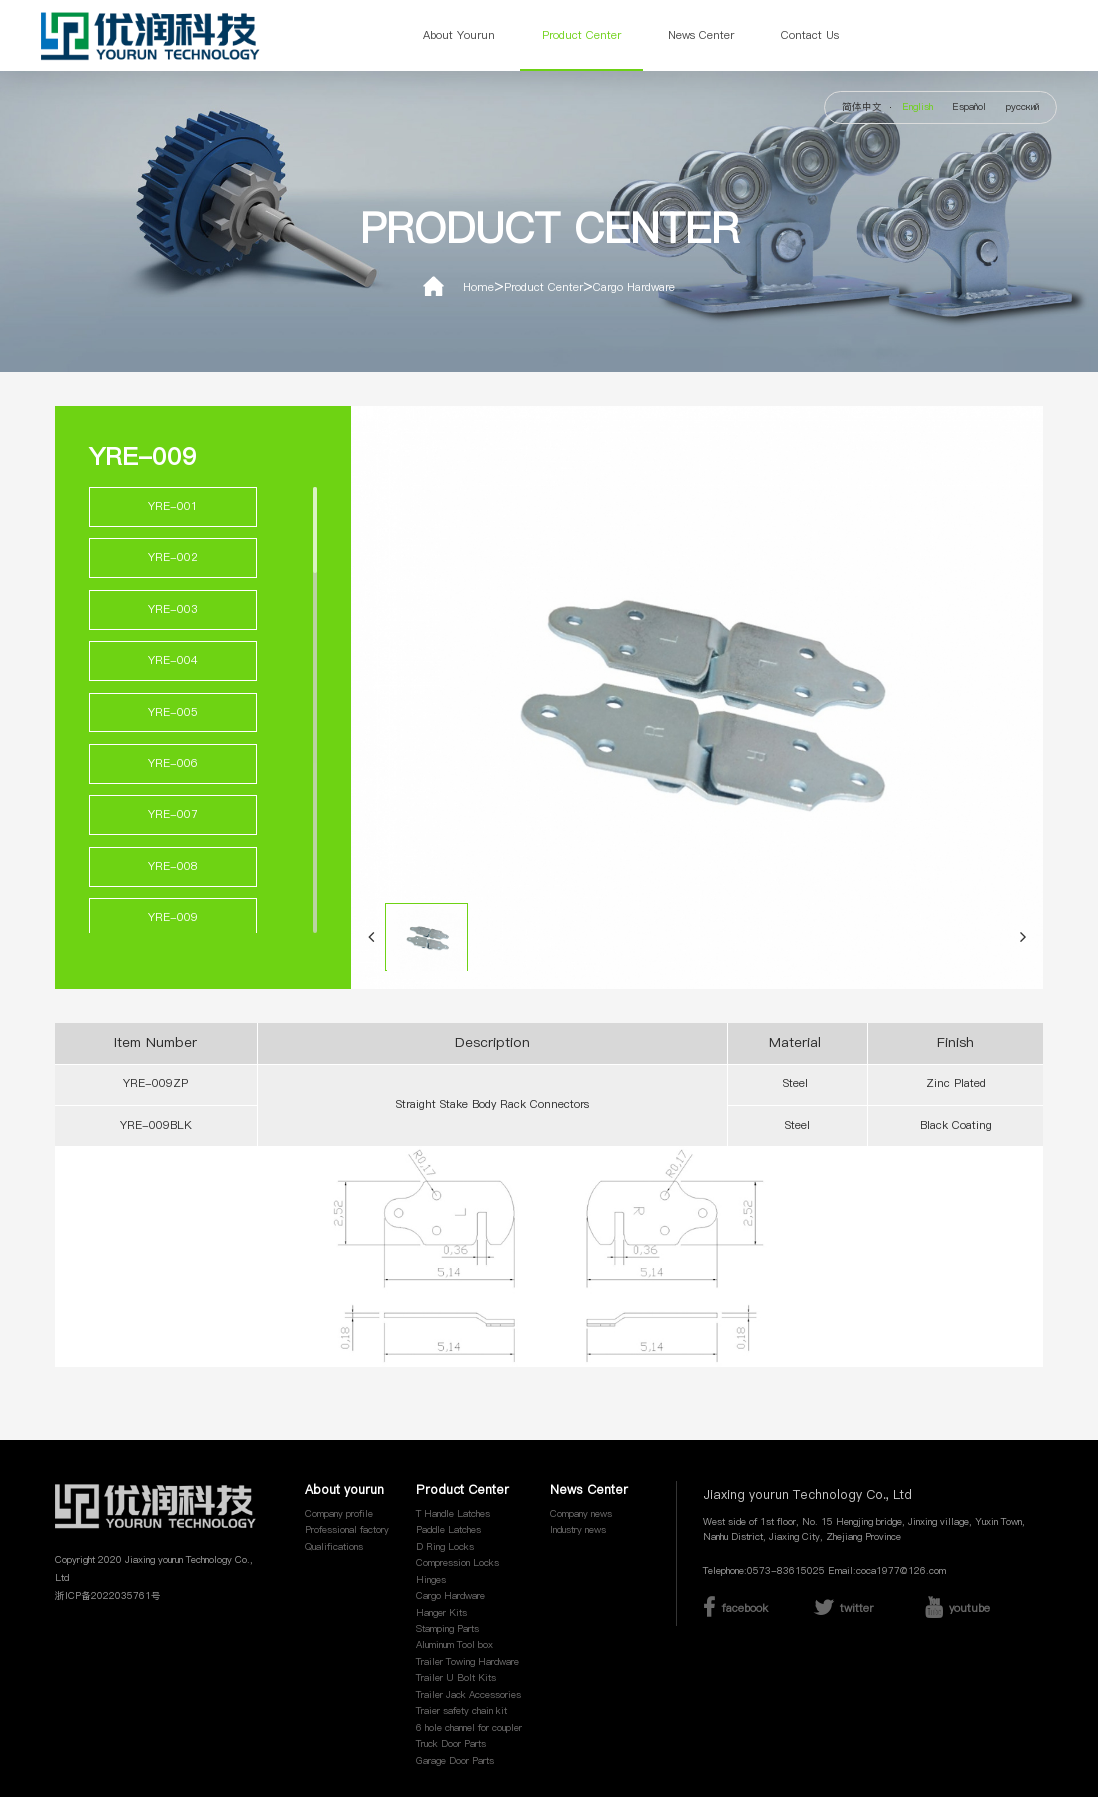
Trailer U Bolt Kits (456, 1678)
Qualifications (334, 1547)
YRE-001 (173, 506)
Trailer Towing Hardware (467, 1662)
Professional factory (347, 1530)
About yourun (459, 35)
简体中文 (862, 107)
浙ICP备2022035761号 (108, 1596)
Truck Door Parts (451, 1744)
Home (478, 287)
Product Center (581, 35)
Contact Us (810, 35)
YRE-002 (173, 557)
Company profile (339, 1514)
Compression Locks (457, 1563)
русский (1022, 107)
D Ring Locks (445, 1547)
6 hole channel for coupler (469, 1728)
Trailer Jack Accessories (468, 1695)
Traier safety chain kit (461, 1711)
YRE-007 (173, 814)
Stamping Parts (447, 1629)
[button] (371, 937)
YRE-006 (173, 763)
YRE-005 (173, 712)
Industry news (578, 1530)
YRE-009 (173, 917)
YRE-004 (173, 660)
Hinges (431, 1580)
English (917, 107)
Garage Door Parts (455, 1761)
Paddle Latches (448, 1530)
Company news (581, 1514)
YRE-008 (173, 866)
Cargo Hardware (634, 287)
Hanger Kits (441, 1613)
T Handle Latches (453, 1514)
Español (969, 107)
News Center (701, 35)
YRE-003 (173, 609)
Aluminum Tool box (454, 1645)
